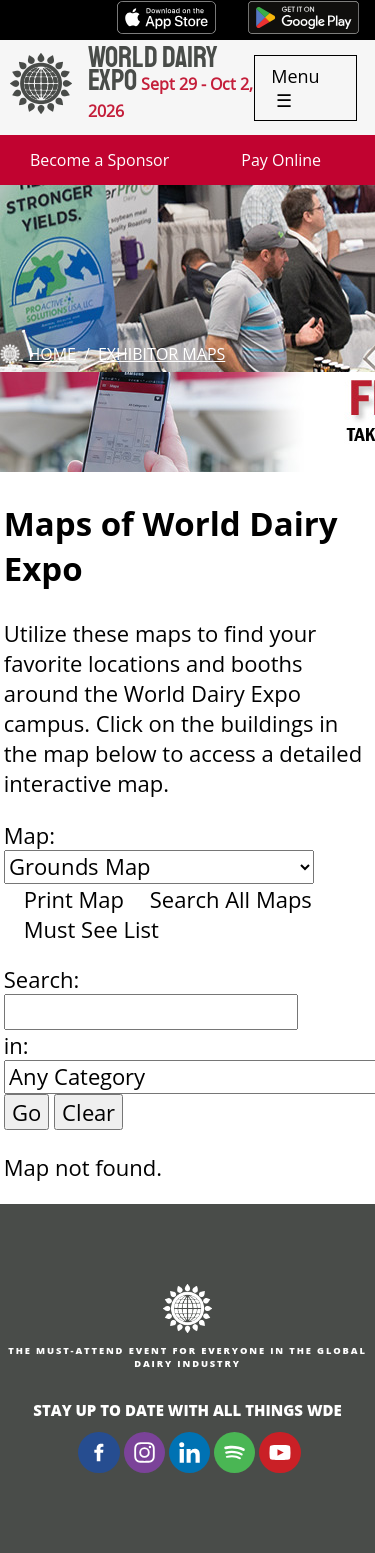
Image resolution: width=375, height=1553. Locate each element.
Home (52, 354)
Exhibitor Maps (161, 354)
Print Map (74, 899)
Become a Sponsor (99, 160)
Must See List (91, 929)
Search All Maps (231, 899)
